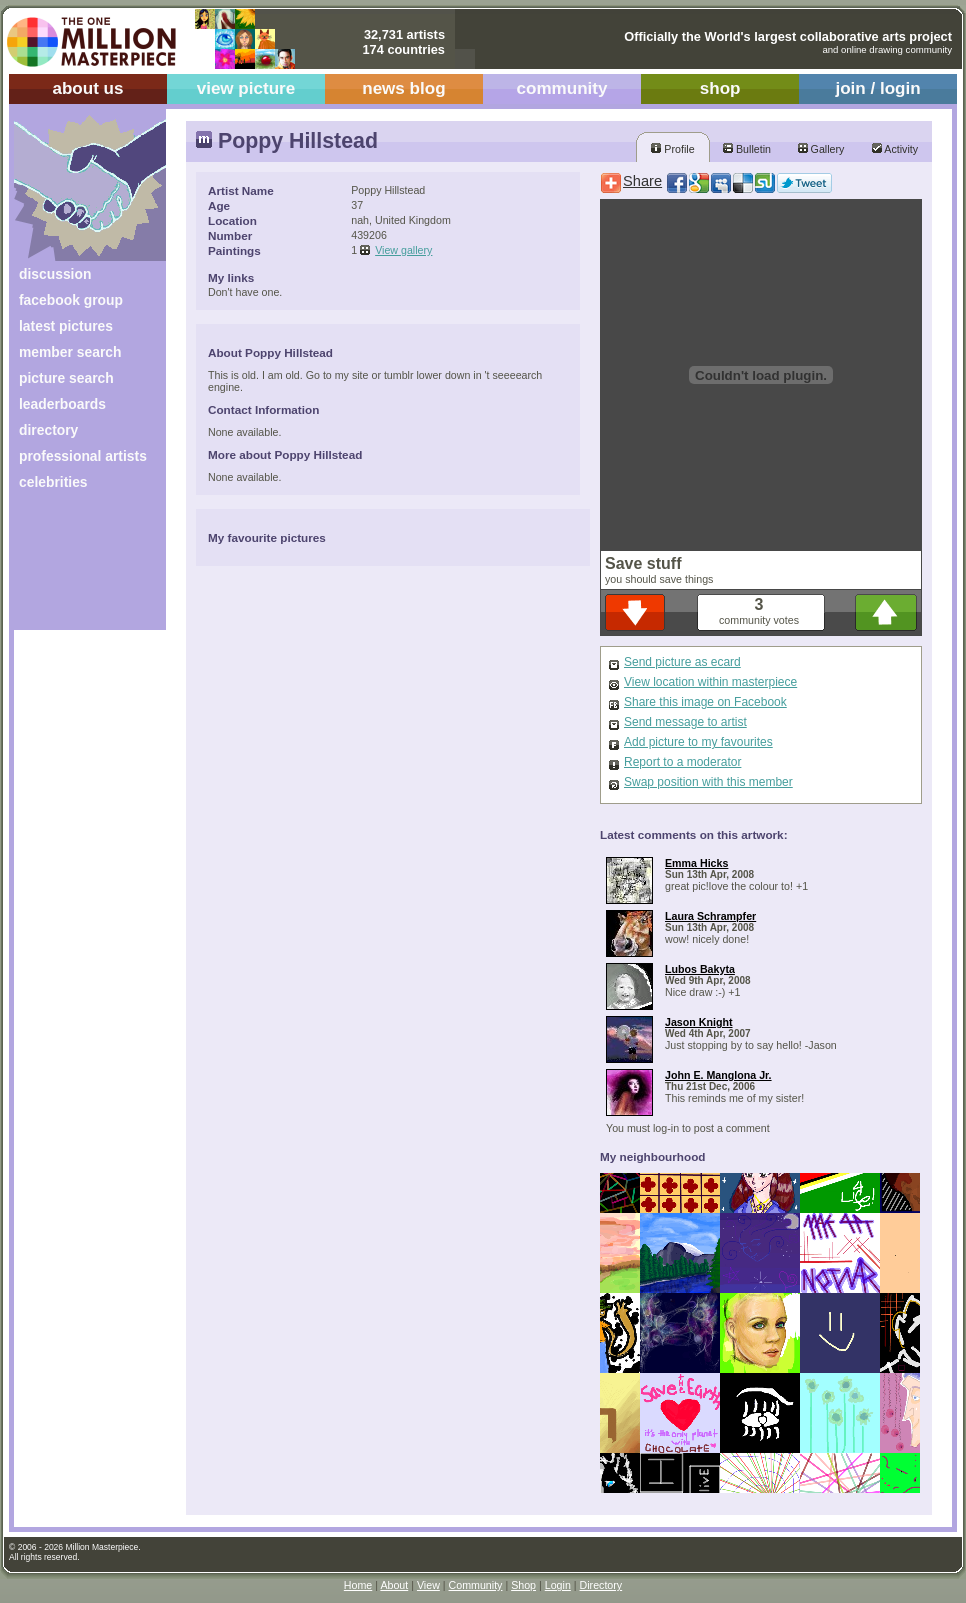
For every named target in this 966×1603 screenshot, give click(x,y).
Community (476, 1585)
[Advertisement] (76, 567)
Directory (601, 1585)
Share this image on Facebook (705, 702)
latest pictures (66, 326)
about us (87, 88)
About (394, 1585)
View (428, 1585)
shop (720, 88)
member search (70, 352)
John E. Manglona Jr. (718, 1075)
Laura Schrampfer (710, 916)
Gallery (821, 149)
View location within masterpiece (710, 682)
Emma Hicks (696, 863)
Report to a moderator (682, 762)
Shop (523, 1585)
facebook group (71, 300)
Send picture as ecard (682, 662)
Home (358, 1585)
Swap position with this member (708, 782)
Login (558, 1585)
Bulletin (747, 149)
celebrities (53, 482)
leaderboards (62, 404)
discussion (55, 274)
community (562, 88)
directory (48, 430)
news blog (403, 88)
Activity (895, 149)
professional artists (83, 456)
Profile (672, 149)
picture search (66, 378)
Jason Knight (699, 1022)
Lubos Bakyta (700, 969)
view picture (246, 88)
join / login (877, 88)
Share (642, 181)
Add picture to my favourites (698, 742)
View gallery (403, 250)
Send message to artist (685, 722)
